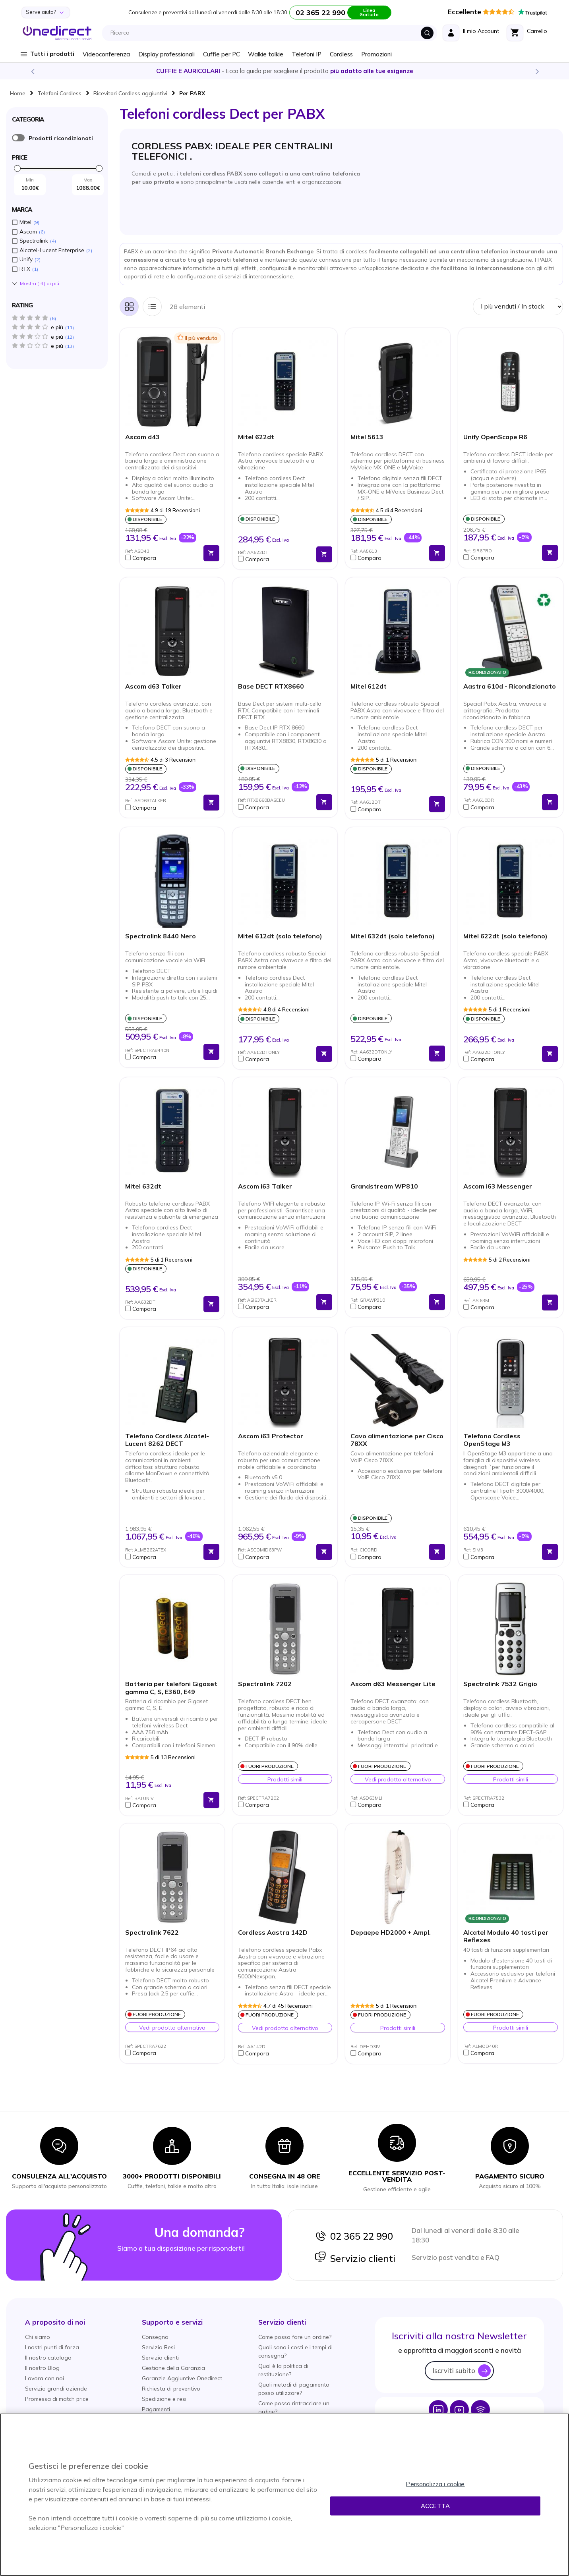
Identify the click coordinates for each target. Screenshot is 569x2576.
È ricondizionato (18, 137)
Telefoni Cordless (59, 93)
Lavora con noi (44, 2378)
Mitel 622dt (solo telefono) (505, 936)
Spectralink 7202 (265, 1684)
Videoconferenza (106, 54)
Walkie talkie (265, 54)
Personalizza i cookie (435, 2484)
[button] (162, 558)
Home (17, 93)
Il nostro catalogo (48, 2357)
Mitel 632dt (143, 1186)
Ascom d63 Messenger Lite (392, 1684)
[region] (284, 2494)
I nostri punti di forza (52, 2347)
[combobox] (271, 33)
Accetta (435, 2506)
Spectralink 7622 (152, 1932)
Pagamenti (156, 2409)
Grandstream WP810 (384, 1186)
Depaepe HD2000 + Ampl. (390, 1932)
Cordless (341, 54)
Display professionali (166, 54)
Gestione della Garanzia (173, 2367)
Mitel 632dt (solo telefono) (392, 936)
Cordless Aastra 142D (273, 1932)
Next (536, 71)
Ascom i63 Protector (270, 1436)
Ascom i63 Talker (265, 1186)
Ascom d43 (142, 437)
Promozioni (376, 54)
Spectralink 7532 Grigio (500, 1684)
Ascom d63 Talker (153, 686)
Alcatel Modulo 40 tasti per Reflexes (505, 1936)
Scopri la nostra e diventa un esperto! (284, 71)
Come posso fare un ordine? (294, 2337)
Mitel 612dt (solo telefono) (280, 936)
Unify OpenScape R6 (495, 437)
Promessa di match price (57, 2398)
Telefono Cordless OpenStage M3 (492, 1439)
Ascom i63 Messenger (497, 1186)
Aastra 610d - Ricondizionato (509, 686)
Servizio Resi (158, 2347)
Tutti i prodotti (52, 54)
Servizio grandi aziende (56, 2388)
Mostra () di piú (39, 283)
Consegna (155, 2337)
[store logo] (57, 33)
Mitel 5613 (366, 437)
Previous (32, 71)
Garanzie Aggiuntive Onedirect (182, 2378)
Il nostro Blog (42, 2367)
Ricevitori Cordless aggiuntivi (130, 93)
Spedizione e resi (164, 2398)
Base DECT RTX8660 (271, 686)
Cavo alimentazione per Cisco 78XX (396, 1439)
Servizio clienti (354, 2258)
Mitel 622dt (256, 437)
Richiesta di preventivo (171, 2388)
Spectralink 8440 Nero (160, 936)
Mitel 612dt (368, 686)
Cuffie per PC (221, 54)
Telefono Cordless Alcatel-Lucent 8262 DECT (167, 1439)
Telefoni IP (306, 54)
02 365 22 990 (353, 2236)
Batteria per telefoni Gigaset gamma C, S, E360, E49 (171, 1687)
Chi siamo (37, 2337)
